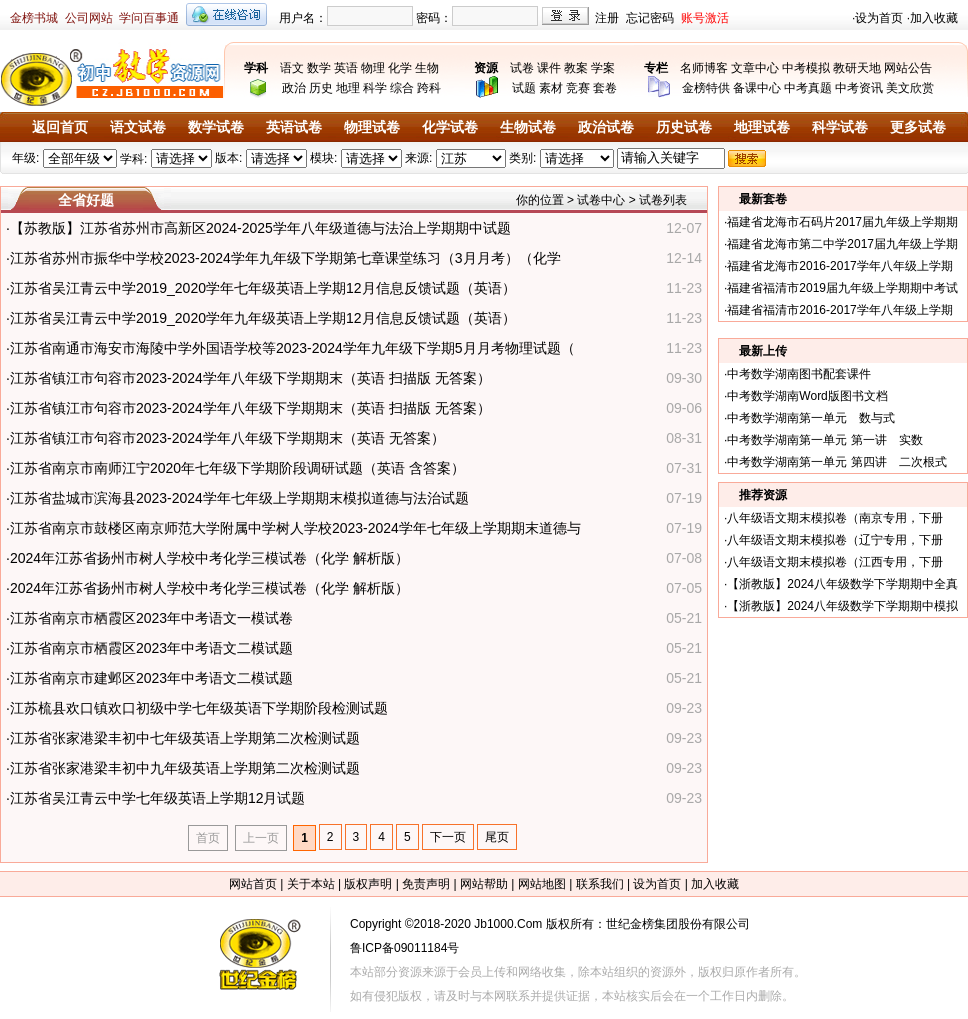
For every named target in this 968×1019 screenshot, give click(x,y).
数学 (319, 68)
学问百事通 (149, 18)
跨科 (429, 88)
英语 (346, 68)
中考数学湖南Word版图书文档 (807, 396)
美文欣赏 (910, 88)
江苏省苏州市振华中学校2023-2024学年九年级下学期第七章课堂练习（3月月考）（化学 (285, 258)
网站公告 (908, 68)
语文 (292, 68)
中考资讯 (859, 88)
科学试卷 (840, 127)
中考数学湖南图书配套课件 (799, 374)
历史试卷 (684, 127)
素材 (551, 88)
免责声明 (426, 884)
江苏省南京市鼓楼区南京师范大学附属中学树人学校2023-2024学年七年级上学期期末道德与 (295, 528)
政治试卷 (606, 127)
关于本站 (311, 884)
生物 (427, 68)
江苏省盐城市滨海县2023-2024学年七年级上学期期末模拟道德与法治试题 (239, 498)
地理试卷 (762, 127)
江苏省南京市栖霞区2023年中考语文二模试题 (151, 648)
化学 (400, 68)
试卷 (522, 68)
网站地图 (542, 884)
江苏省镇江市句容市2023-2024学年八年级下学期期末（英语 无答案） (227, 438)
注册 (607, 18)
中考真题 (808, 88)
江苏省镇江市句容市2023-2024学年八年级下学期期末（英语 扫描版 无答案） (250, 378)
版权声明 (368, 884)
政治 (294, 88)
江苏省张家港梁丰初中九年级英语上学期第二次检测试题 (185, 768)
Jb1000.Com (508, 924)
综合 (402, 88)
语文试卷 (138, 127)
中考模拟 (806, 68)
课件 (549, 68)
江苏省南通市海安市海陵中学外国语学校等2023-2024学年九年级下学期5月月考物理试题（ (292, 348)
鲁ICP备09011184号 (404, 948)
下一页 (448, 837)
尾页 (497, 837)
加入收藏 (934, 18)
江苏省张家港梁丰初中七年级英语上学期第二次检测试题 (185, 738)
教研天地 (857, 68)
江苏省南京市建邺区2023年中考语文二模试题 (151, 678)
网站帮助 (484, 884)
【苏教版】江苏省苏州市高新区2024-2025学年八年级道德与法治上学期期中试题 (260, 228)
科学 (375, 88)
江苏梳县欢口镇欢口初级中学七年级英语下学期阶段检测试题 (199, 708)
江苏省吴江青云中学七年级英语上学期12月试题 (158, 798)
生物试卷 (528, 127)
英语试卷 (294, 127)
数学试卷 (216, 127)
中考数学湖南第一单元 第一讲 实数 (824, 440)
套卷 (605, 88)
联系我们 (600, 884)
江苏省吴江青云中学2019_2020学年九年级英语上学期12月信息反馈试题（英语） (263, 318)
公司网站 (89, 18)
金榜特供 (706, 88)
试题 (524, 88)
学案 (603, 68)
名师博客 (704, 68)
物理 (373, 68)
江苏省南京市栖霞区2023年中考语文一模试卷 (151, 618)
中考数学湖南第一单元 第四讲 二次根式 (836, 462)
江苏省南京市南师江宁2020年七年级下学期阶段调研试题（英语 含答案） (237, 468)
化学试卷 (450, 127)
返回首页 (60, 127)
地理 (348, 88)
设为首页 (879, 18)
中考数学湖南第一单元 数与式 (811, 418)
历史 (321, 88)
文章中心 (755, 68)
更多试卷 (918, 127)
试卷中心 (601, 200)
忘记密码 (650, 18)
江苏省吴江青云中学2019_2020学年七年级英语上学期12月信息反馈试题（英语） (263, 288)
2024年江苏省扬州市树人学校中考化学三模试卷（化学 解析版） (209, 558)
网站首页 (253, 884)
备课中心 (757, 88)
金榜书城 (34, 18)
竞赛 (578, 88)
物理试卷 (372, 127)
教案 (576, 68)
